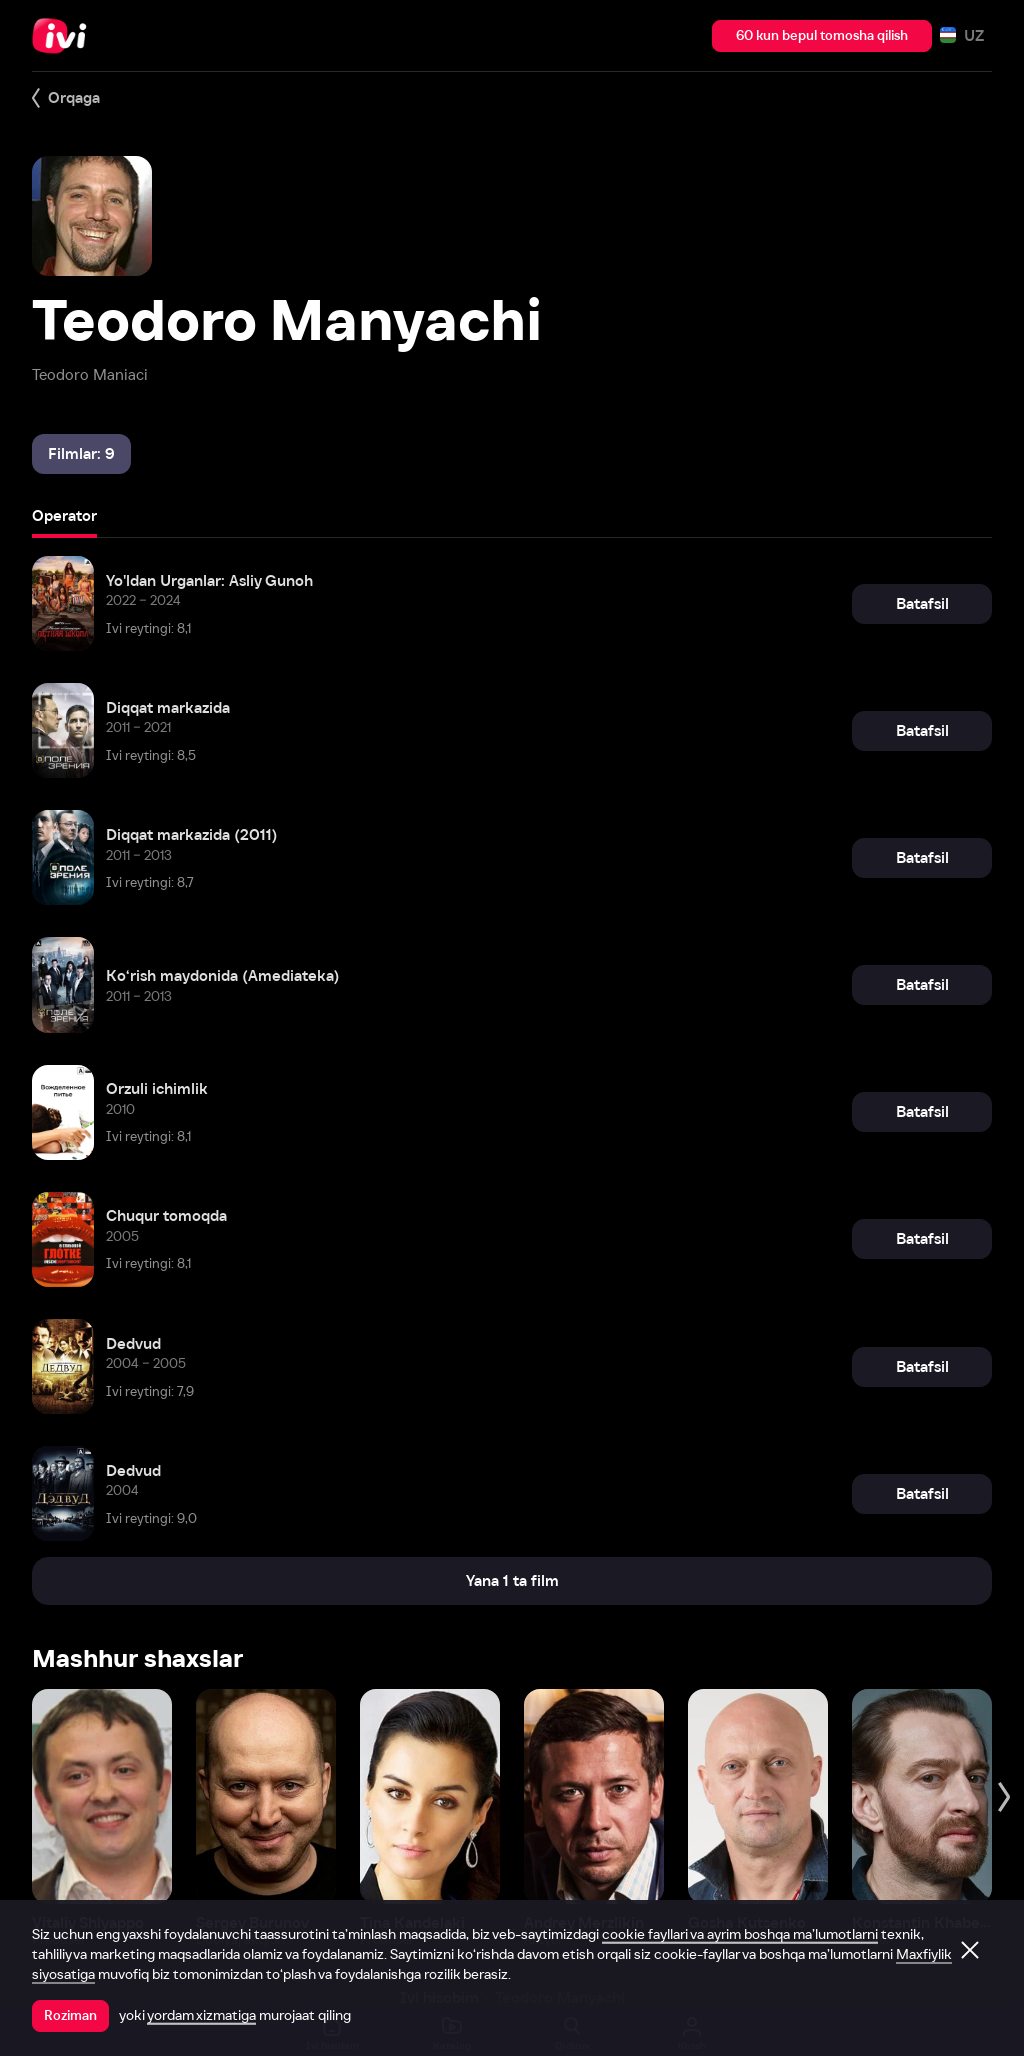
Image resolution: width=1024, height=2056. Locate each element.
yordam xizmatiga (201, 2015)
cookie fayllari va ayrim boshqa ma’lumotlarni (740, 1934)
